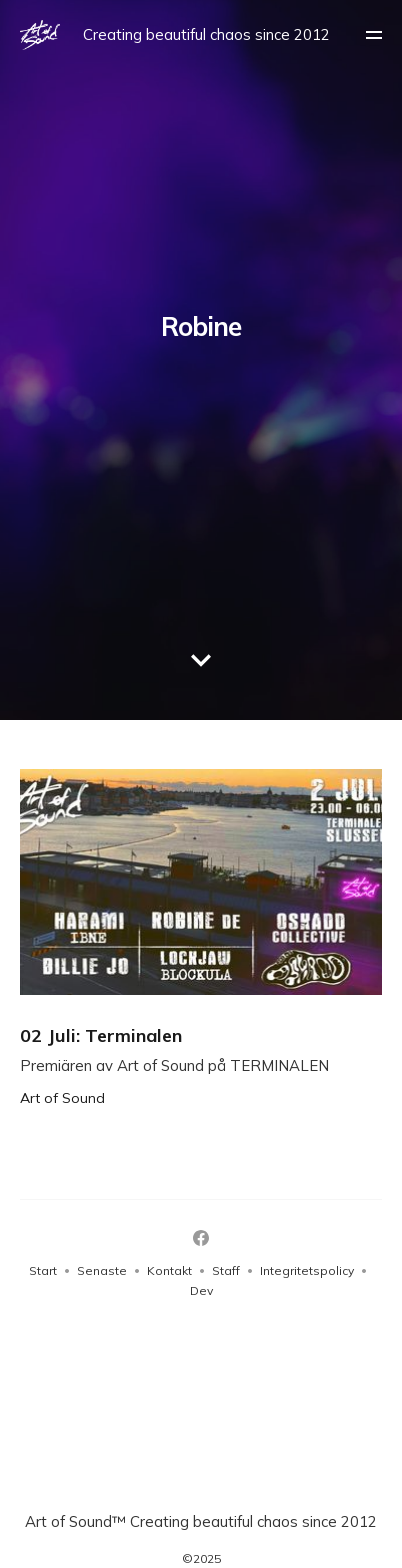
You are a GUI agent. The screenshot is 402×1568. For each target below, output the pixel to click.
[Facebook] (201, 1238)
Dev (201, 1290)
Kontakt (169, 1270)
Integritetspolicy (307, 1270)
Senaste (102, 1270)
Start (43, 1270)
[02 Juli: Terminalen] (201, 937)
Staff (226, 1270)
